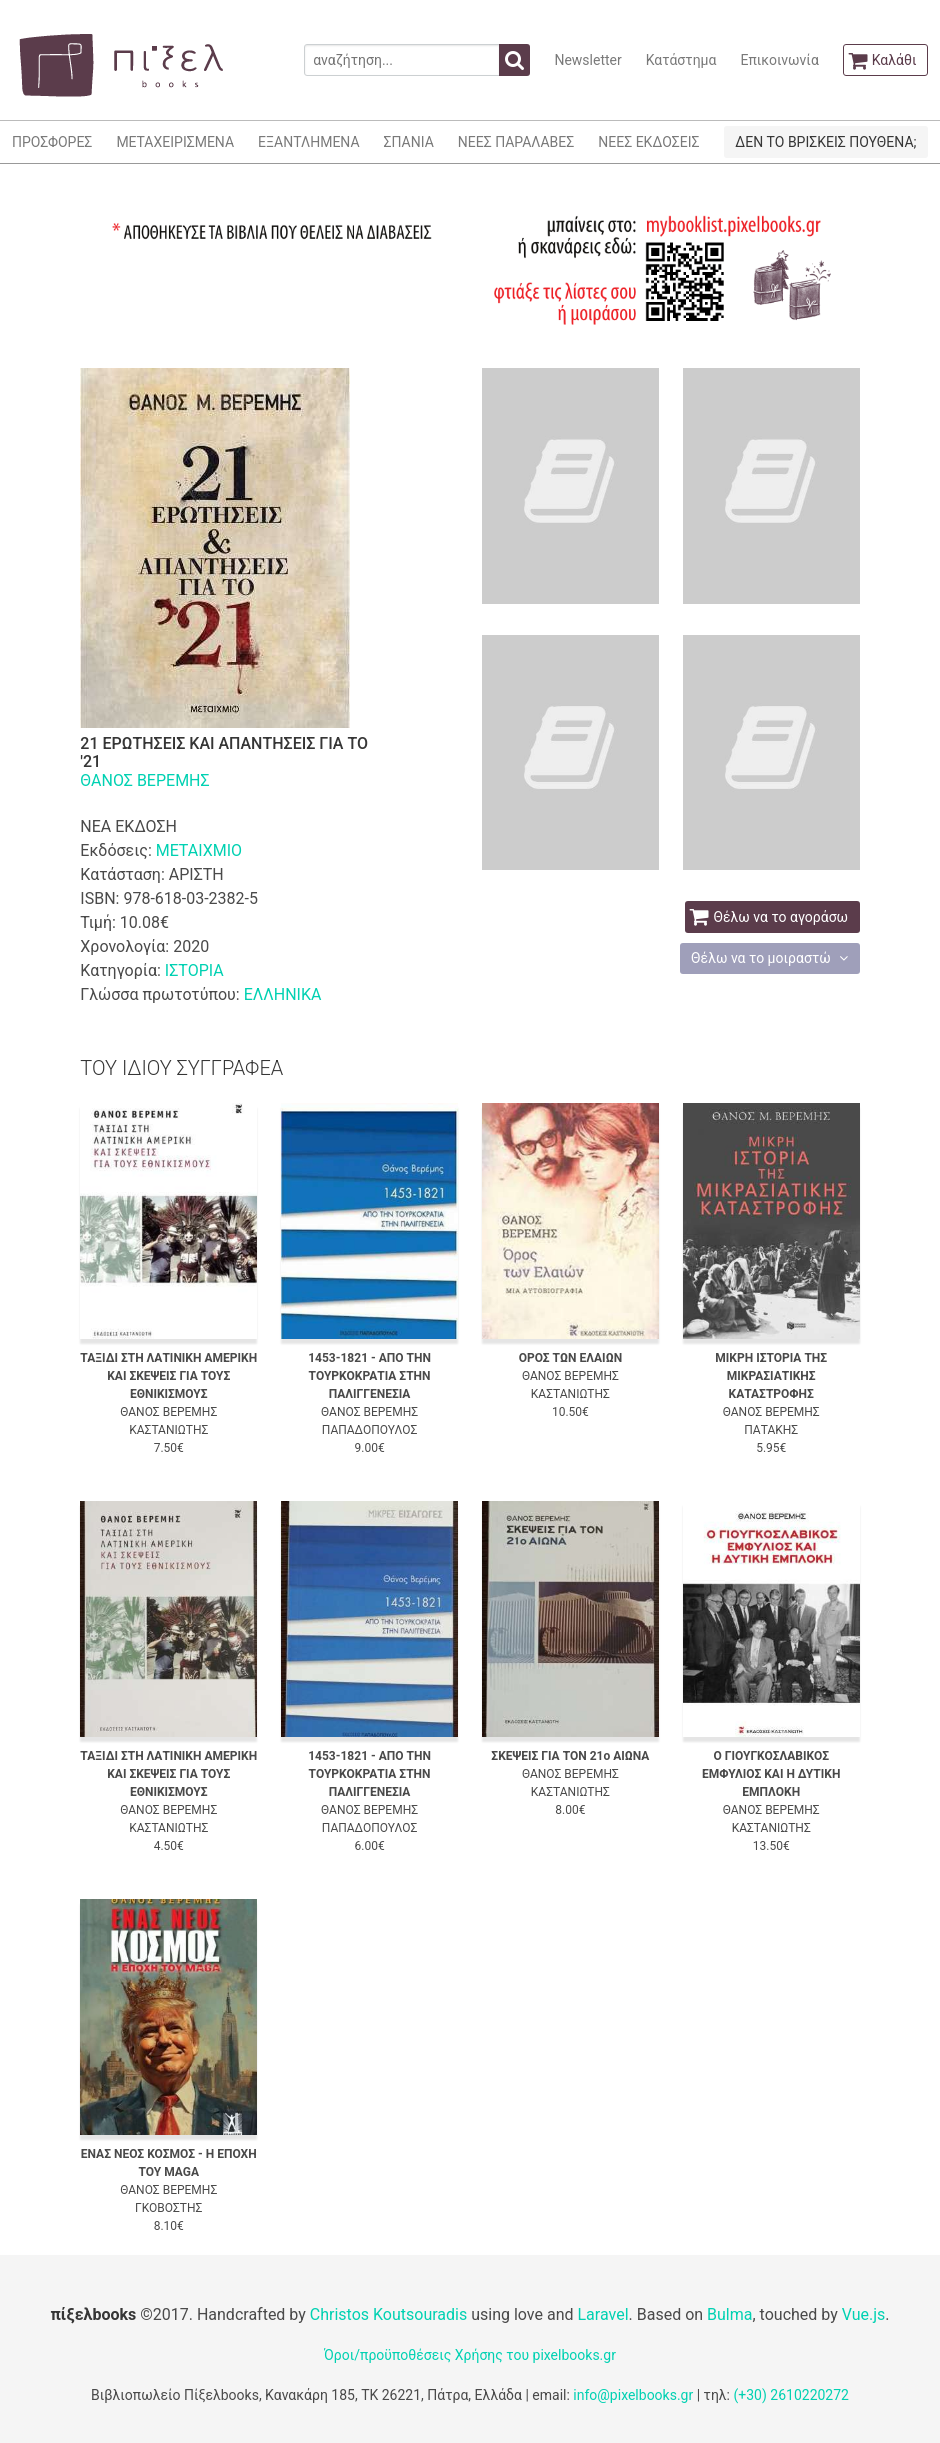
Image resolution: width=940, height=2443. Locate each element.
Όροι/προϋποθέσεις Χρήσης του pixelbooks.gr (470, 2355)
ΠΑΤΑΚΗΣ (771, 1430)
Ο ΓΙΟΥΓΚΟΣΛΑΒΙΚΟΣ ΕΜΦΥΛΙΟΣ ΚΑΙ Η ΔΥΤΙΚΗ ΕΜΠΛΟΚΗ (771, 1774)
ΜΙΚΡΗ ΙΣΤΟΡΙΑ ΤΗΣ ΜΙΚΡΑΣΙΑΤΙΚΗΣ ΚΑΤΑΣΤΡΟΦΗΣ (771, 1376)
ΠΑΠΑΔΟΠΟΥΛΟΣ (369, 1430)
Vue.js (864, 2314)
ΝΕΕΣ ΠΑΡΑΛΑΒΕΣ (516, 142)
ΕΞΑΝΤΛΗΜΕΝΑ (308, 142)
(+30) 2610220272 (791, 2395)
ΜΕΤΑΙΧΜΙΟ (199, 850)
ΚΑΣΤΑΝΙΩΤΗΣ (168, 1430)
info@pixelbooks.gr (633, 2395)
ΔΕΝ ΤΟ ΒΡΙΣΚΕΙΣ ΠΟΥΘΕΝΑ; (825, 142)
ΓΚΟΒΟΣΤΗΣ (168, 2208)
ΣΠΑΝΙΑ (409, 142)
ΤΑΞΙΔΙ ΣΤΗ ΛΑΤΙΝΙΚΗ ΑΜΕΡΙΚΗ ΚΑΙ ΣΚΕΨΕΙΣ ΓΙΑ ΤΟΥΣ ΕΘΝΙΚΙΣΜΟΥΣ (168, 1376)
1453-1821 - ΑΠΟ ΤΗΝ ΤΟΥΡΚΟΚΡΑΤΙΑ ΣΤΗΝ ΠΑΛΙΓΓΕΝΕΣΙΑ (369, 1376)
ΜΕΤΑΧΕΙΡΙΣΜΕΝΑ (175, 142)
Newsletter (587, 60)
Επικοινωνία (779, 60)
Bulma (729, 2314)
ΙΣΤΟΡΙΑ (194, 970)
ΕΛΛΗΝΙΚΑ (283, 994)
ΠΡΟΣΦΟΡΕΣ (52, 142)
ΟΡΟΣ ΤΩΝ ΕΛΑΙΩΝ (571, 1358)
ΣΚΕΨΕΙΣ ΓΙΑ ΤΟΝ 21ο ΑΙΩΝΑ (570, 1756)
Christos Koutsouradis (388, 2314)
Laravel (602, 2314)
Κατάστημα (681, 60)
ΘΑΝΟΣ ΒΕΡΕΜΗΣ (144, 780)
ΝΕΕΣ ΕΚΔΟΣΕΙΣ (648, 142)
